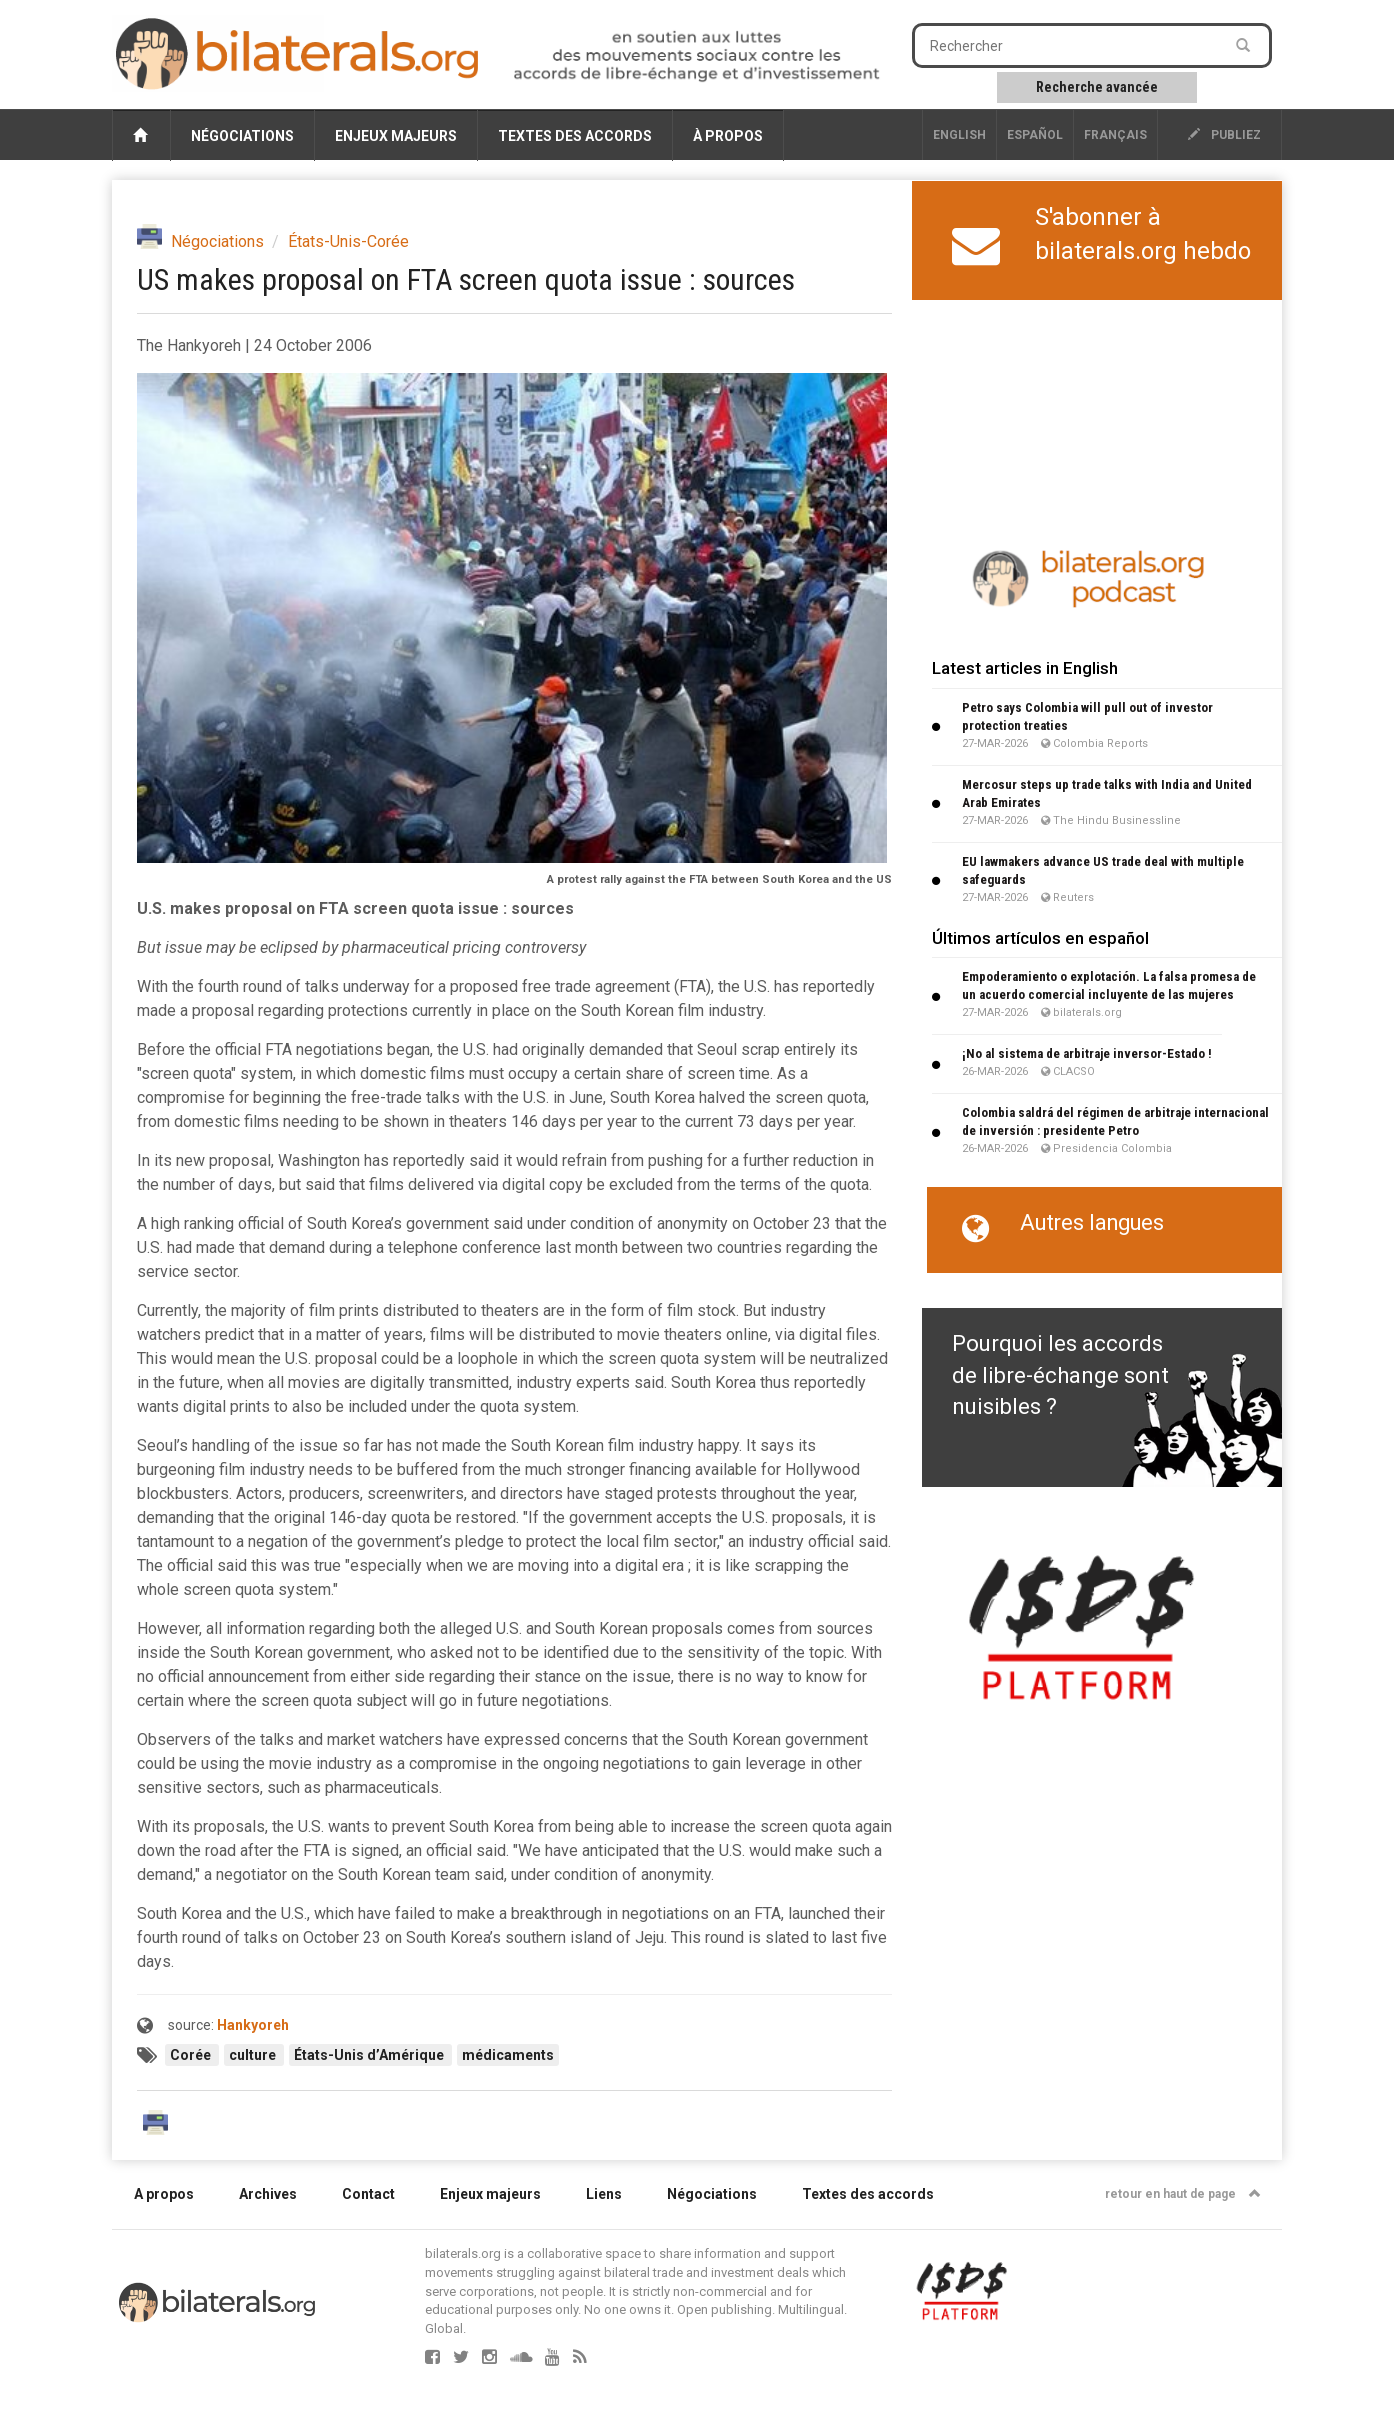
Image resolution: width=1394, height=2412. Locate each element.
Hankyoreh (253, 2025)
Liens (604, 2194)
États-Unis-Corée (348, 241)
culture (254, 2055)
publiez (1224, 135)
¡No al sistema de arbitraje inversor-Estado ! (1087, 1053)
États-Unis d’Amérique (370, 2055)
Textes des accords (575, 136)
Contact (368, 2194)
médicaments (508, 2055)
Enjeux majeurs (396, 136)
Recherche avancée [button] (1097, 87)
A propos (164, 2194)
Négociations (242, 136)
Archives (268, 2194)
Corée (192, 2055)
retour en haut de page (1183, 2194)
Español (1035, 135)
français (1115, 135)
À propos (728, 136)
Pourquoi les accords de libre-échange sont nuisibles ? (1060, 1375)
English (959, 135)
